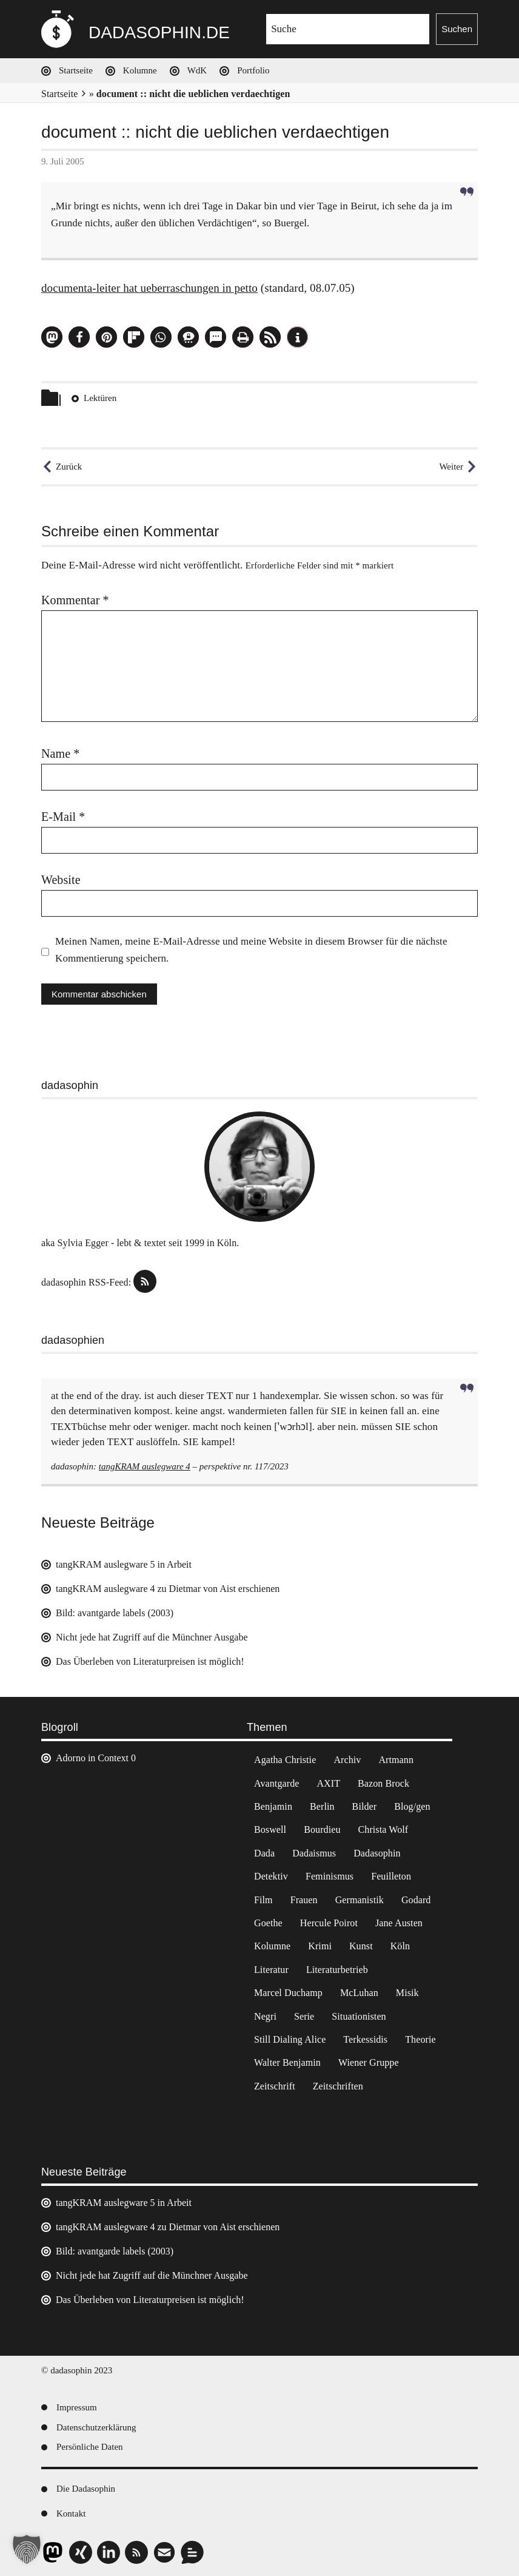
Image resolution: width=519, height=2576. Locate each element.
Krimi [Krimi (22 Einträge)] (320, 1946)
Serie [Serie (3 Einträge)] (304, 2016)
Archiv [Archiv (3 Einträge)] (347, 1760)
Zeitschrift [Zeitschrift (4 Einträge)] (274, 2086)
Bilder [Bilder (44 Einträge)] (364, 1806)
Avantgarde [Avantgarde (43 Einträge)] (276, 1783)
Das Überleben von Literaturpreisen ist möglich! (150, 1661)
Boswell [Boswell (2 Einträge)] (270, 1829)
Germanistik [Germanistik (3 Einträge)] (359, 1900)
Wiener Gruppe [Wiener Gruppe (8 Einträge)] (368, 2062)
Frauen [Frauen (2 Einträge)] (304, 1900)
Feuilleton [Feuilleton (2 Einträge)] (391, 1876)
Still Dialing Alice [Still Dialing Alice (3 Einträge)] (290, 2039)
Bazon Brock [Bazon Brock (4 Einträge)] (383, 1783)
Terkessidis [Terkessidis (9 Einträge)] (365, 2039)
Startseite (76, 70)
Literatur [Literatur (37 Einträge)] (271, 1969)
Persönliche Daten (89, 2447)
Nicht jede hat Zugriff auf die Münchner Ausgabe (152, 1637)
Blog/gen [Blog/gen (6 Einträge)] (412, 1806)
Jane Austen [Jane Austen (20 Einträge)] (399, 1923)
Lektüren (100, 398)
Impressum (76, 2407)
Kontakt (70, 2513)
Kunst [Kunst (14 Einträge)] (361, 1946)
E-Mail (63, 816)
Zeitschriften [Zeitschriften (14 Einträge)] (338, 2086)
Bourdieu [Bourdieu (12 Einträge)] (322, 1829)
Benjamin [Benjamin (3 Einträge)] (273, 1806)
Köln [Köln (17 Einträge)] (400, 1946)
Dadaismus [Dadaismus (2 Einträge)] (314, 1853)
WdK (197, 70)
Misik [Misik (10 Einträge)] (407, 1993)
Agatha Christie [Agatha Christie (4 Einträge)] (285, 1760)
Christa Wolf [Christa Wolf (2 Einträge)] (383, 1829)
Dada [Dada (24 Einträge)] (264, 1853)
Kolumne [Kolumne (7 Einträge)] (272, 1946)
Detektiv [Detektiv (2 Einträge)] (271, 1876)
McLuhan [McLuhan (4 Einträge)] (359, 1993)
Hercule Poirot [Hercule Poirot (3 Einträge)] (329, 1923)
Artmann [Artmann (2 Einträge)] (396, 1760)
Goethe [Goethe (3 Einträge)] (268, 1923)
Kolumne (140, 70)
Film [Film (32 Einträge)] (263, 1900)
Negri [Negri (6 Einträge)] (265, 2016)
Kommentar (75, 600)
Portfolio (253, 70)
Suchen (456, 29)
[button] (51, 337)
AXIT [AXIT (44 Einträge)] (328, 1783)
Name (60, 753)
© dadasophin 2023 (76, 2370)
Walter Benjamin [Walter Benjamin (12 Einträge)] (287, 2062)
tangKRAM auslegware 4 (144, 1466)
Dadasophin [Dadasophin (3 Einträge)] (376, 1853)
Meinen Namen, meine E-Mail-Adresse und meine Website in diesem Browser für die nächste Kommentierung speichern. (251, 950)
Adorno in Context (92, 1758)
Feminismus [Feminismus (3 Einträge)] (329, 1876)
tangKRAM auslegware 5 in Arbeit (124, 1564)
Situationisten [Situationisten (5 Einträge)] (359, 2016)
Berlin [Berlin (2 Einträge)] (322, 1806)
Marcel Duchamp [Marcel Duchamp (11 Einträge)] (288, 1993)
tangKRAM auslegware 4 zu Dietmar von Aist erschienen (168, 1588)
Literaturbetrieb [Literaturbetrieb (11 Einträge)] (337, 1969)
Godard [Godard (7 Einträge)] (416, 1900)
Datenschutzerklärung (96, 2427)
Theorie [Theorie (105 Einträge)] (420, 2039)
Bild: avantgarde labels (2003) (114, 1613)
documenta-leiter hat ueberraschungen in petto (149, 288)
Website (61, 879)
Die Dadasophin (85, 2488)
